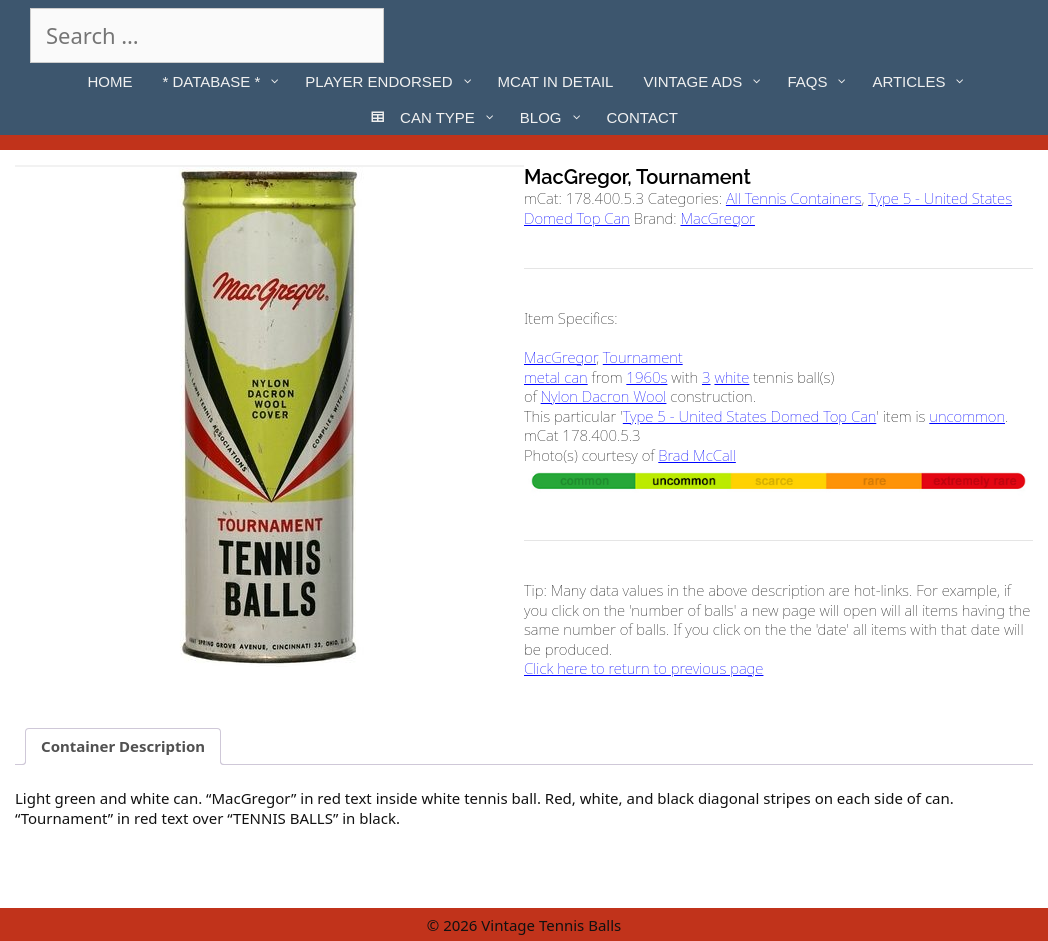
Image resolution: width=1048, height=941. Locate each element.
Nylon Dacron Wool (604, 396)
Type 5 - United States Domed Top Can (749, 416)
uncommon (967, 416)
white (731, 377)
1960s (646, 377)
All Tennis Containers (794, 198)
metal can (556, 377)
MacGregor (717, 218)
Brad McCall (697, 455)
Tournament (643, 357)
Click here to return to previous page (643, 668)
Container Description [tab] (123, 746)
